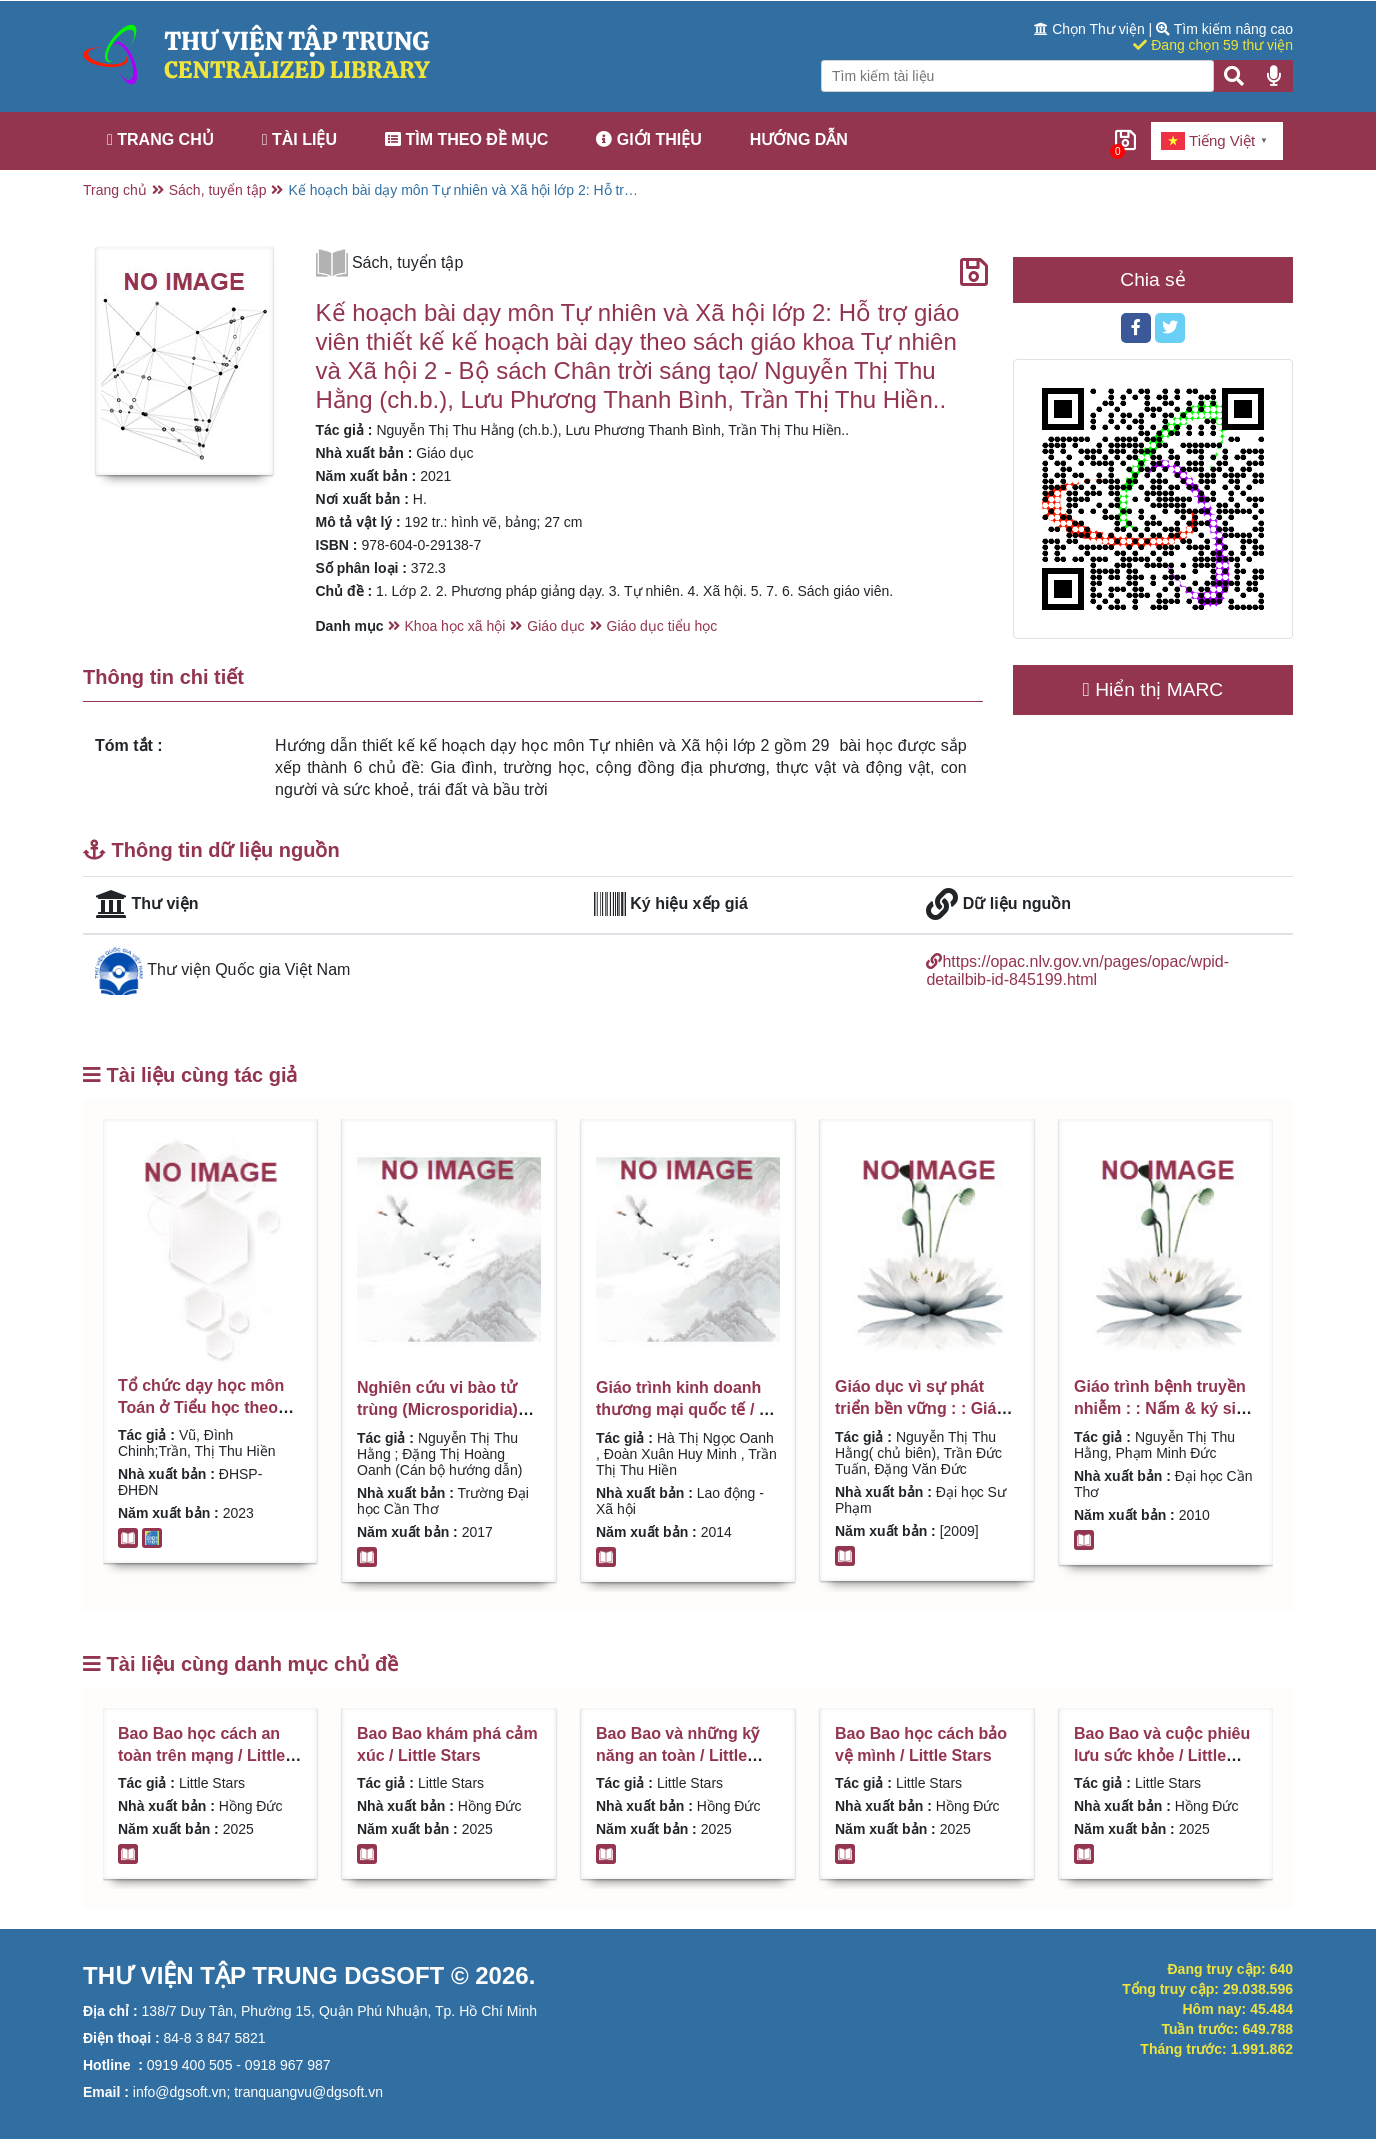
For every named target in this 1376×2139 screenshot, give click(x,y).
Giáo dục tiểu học (662, 626)
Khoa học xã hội (455, 626)
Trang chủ (160, 139)
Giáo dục (555, 626)
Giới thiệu (649, 139)
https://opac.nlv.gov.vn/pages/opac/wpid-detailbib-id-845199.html (1077, 970)
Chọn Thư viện (1091, 29)
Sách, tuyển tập (218, 190)
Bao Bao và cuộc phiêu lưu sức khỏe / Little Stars (1162, 1756)
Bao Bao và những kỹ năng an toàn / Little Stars (677, 1756)
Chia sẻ (1152, 279)
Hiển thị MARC (1153, 689)
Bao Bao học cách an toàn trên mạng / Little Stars (201, 1756)
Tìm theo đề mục (466, 139)
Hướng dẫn (799, 139)
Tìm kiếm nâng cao (1224, 29)
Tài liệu (299, 139)
